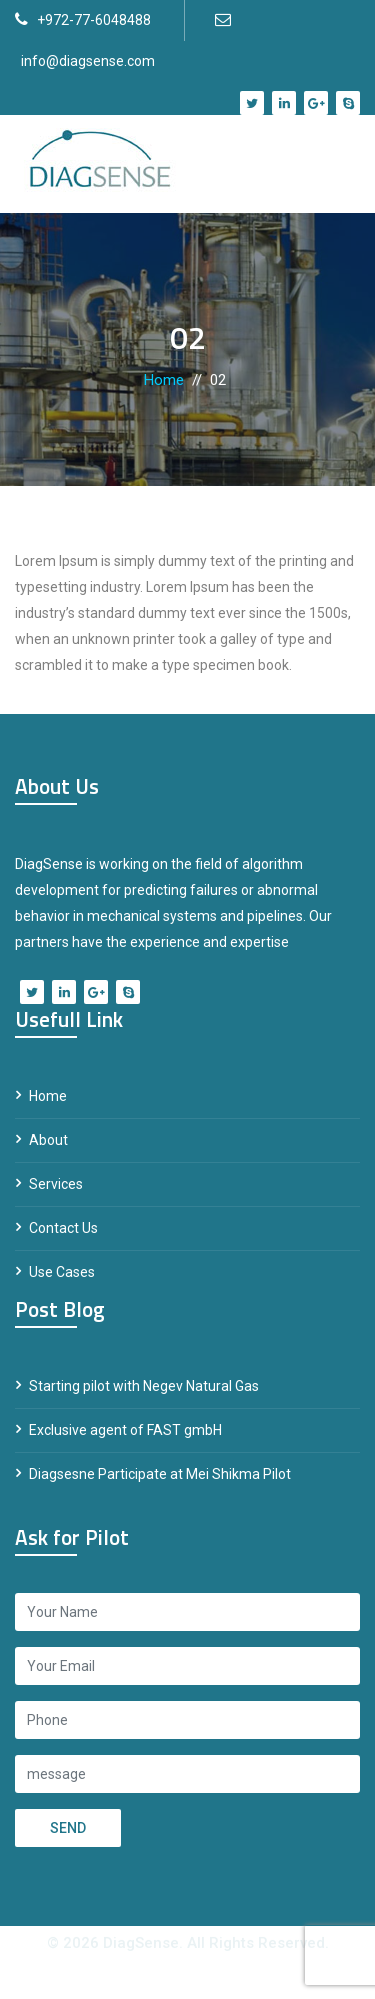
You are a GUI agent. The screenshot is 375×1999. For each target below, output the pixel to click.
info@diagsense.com (88, 61)
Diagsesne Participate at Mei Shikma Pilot (160, 1474)
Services (56, 1184)
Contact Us (63, 1228)
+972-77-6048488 (94, 20)
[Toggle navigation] (331, 164)
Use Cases (62, 1272)
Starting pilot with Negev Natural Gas (144, 1386)
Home (164, 380)
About (48, 1140)
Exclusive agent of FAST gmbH (125, 1430)
